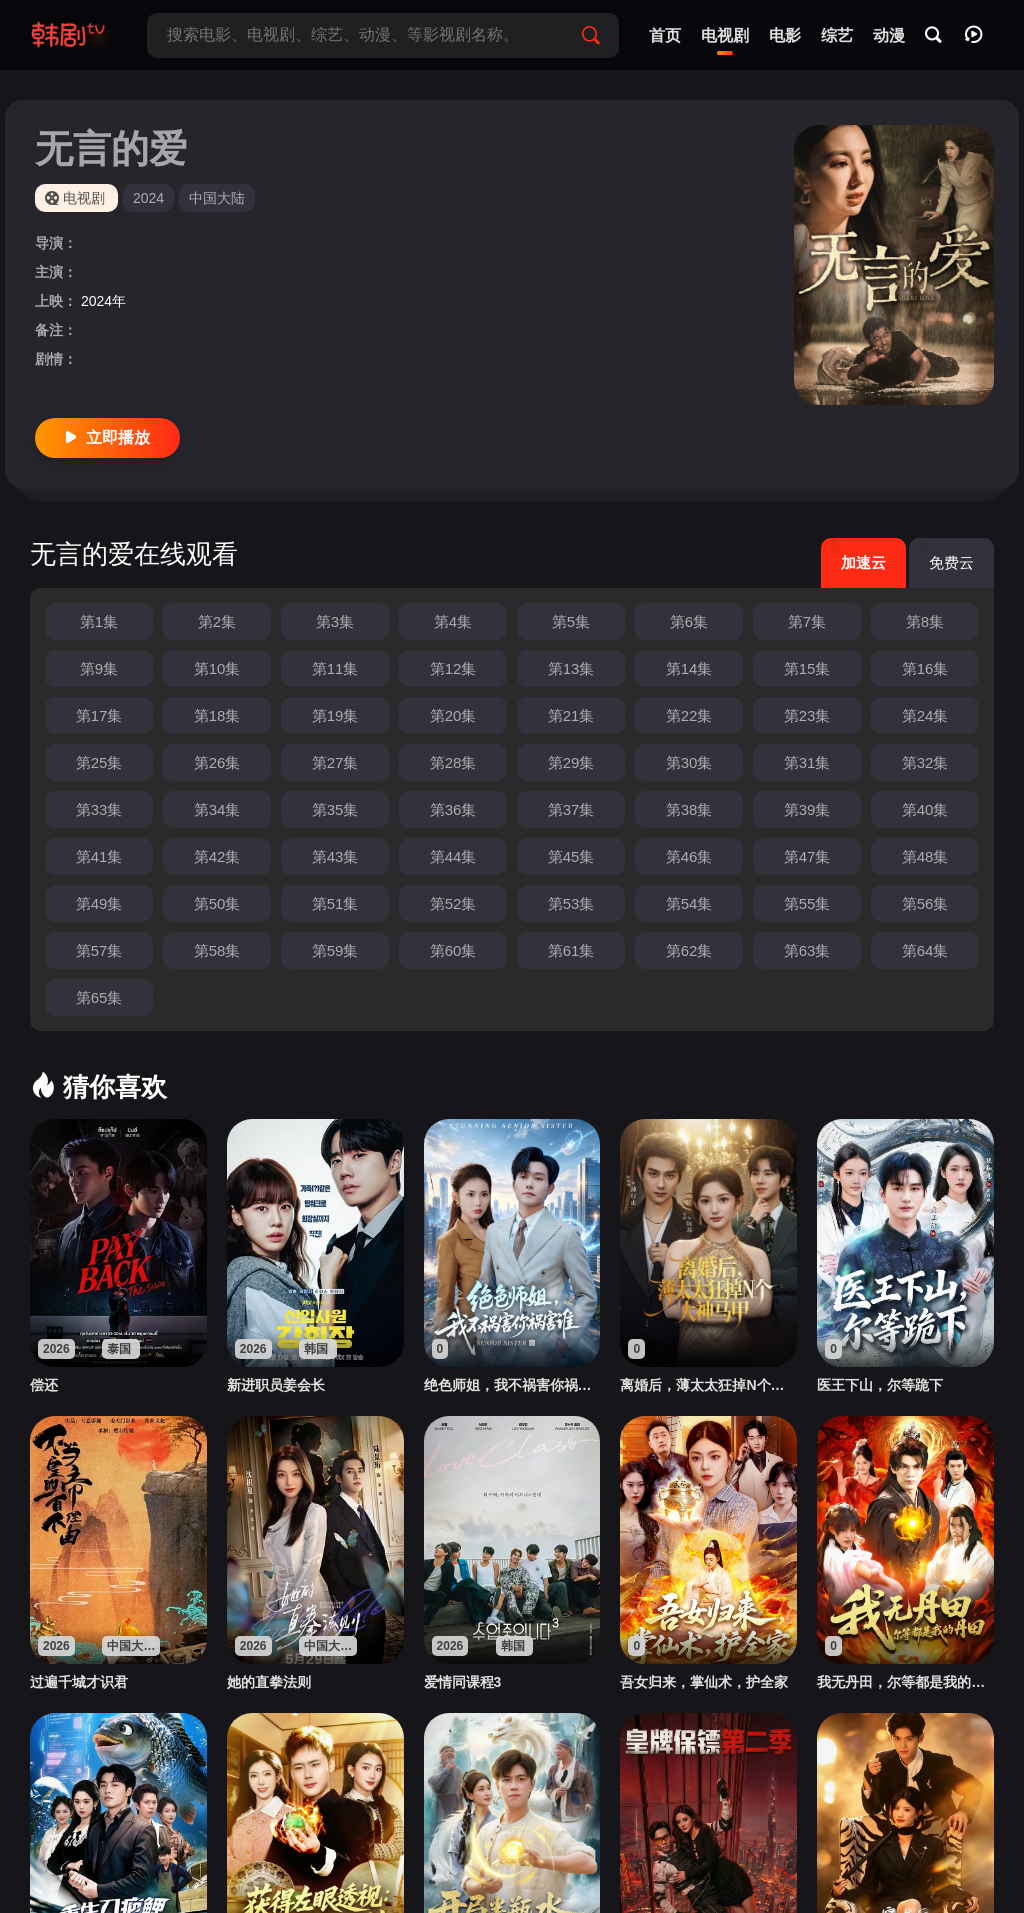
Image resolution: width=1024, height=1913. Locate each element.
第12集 (453, 668)
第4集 (453, 621)
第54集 (689, 903)
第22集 (689, 715)
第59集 (335, 950)
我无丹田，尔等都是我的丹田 (905, 1682)
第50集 (217, 903)
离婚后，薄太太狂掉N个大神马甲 (708, 1385)
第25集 (99, 762)
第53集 (571, 903)
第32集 (925, 762)
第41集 (99, 856)
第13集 (571, 668)
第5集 (571, 621)
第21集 (571, 715)
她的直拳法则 (269, 1682)
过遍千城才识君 (79, 1682)
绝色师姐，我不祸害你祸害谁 (512, 1385)
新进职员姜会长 (276, 1385)
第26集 (217, 762)
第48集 (925, 856)
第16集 (925, 668)
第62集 (689, 950)
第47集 (807, 856)
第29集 (571, 762)
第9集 (99, 668)
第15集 (807, 668)
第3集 (335, 621)
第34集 (217, 809)
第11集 (335, 668)
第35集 (335, 809)
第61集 (571, 950)
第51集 (335, 903)
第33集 (99, 809)
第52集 (453, 903)
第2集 (217, 621)
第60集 (453, 950)
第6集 (689, 621)
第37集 (571, 809)
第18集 (217, 715)
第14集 (689, 668)
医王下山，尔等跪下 (880, 1385)
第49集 (99, 903)
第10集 (217, 668)
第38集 (689, 809)
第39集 (807, 809)
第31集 (807, 762)
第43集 (335, 856)
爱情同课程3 (463, 1682)
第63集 (807, 950)
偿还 (44, 1385)
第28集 (453, 762)
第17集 (99, 715)
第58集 (217, 950)
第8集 (925, 621)
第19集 (335, 715)
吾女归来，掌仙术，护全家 (704, 1682)
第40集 (925, 809)
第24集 (925, 715)
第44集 (453, 856)
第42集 (217, 856)
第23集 (807, 715)
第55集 (807, 903)
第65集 (99, 997)
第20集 (453, 715)
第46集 (689, 856)
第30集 (689, 762)
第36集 (453, 809)
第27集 (335, 762)
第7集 (807, 621)
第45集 (571, 856)
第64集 (925, 950)
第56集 (925, 903)
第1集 (99, 621)
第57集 (99, 950)
